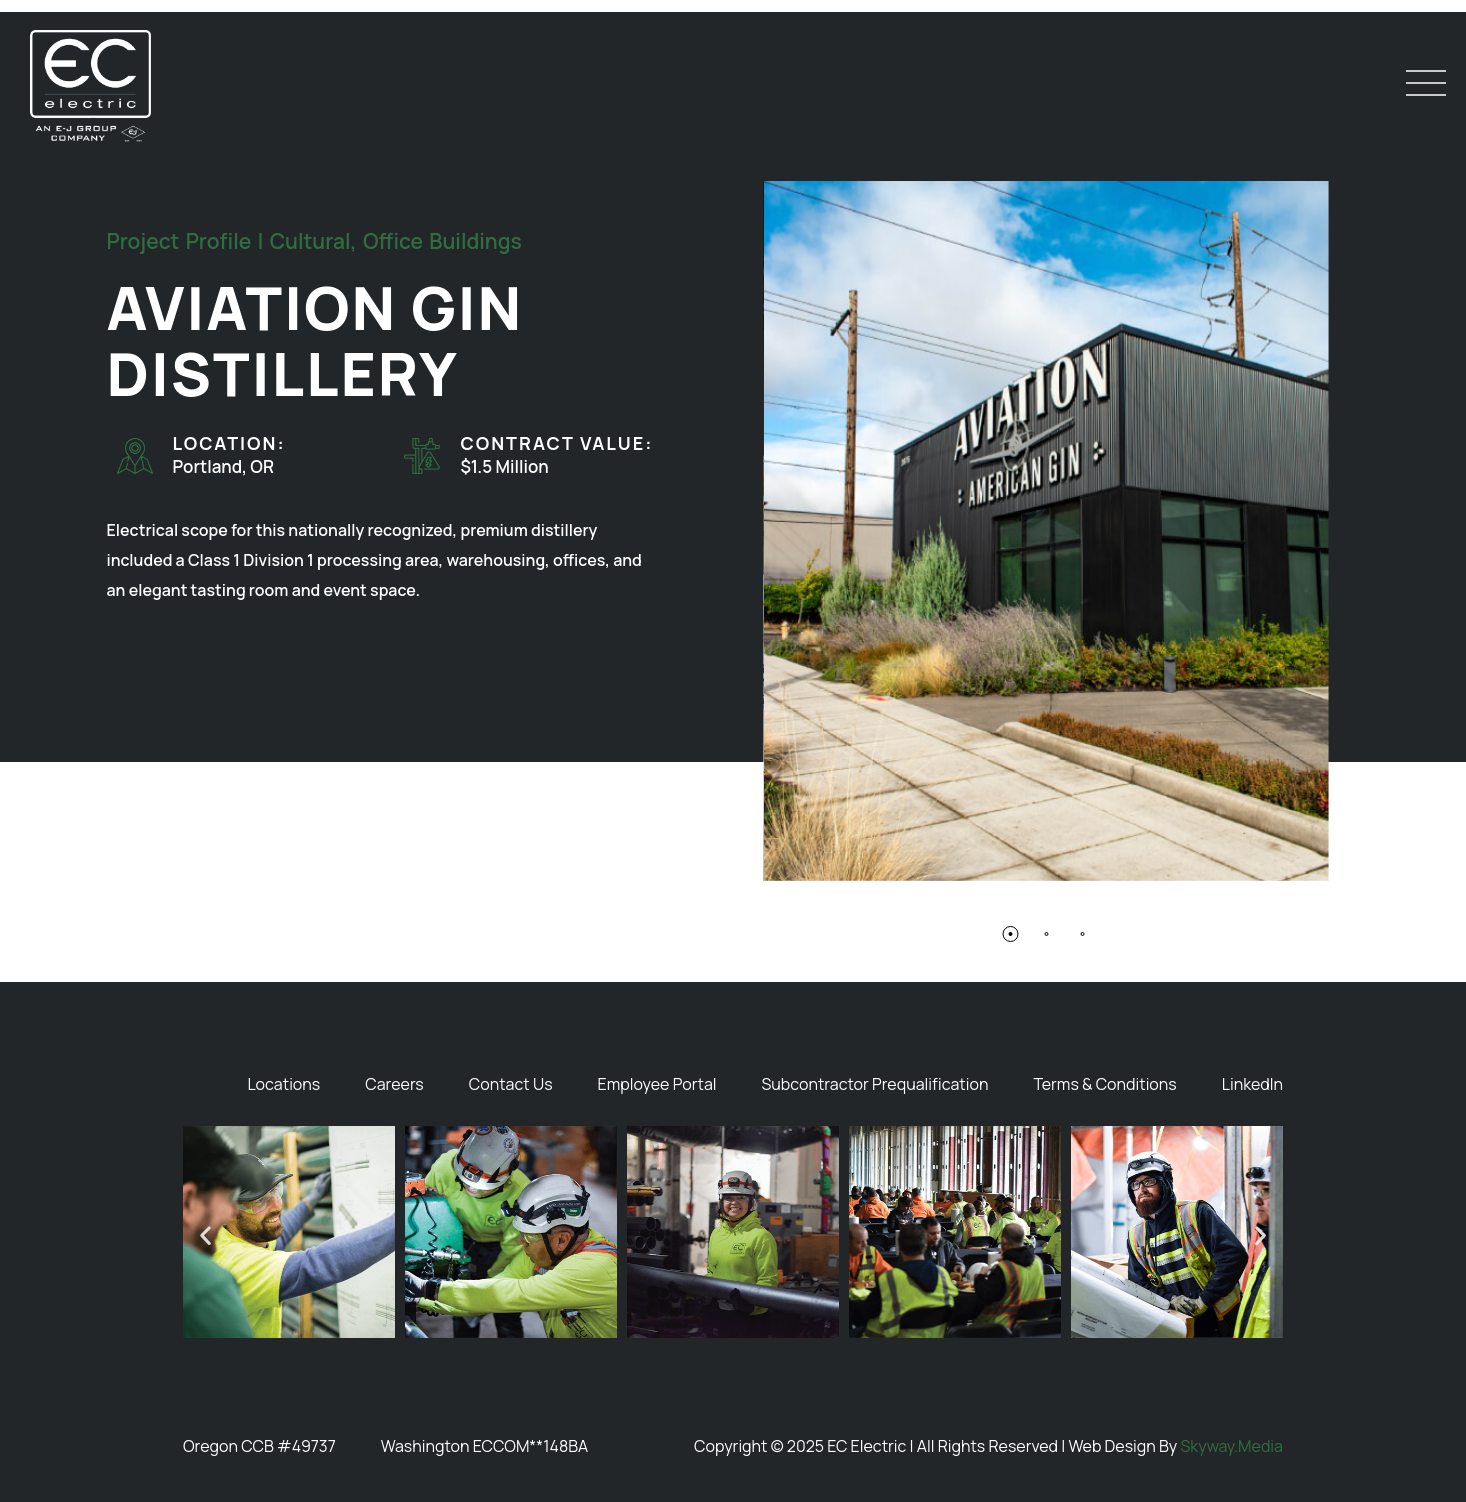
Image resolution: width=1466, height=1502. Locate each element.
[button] (1010, 936)
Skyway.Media (1231, 1446)
